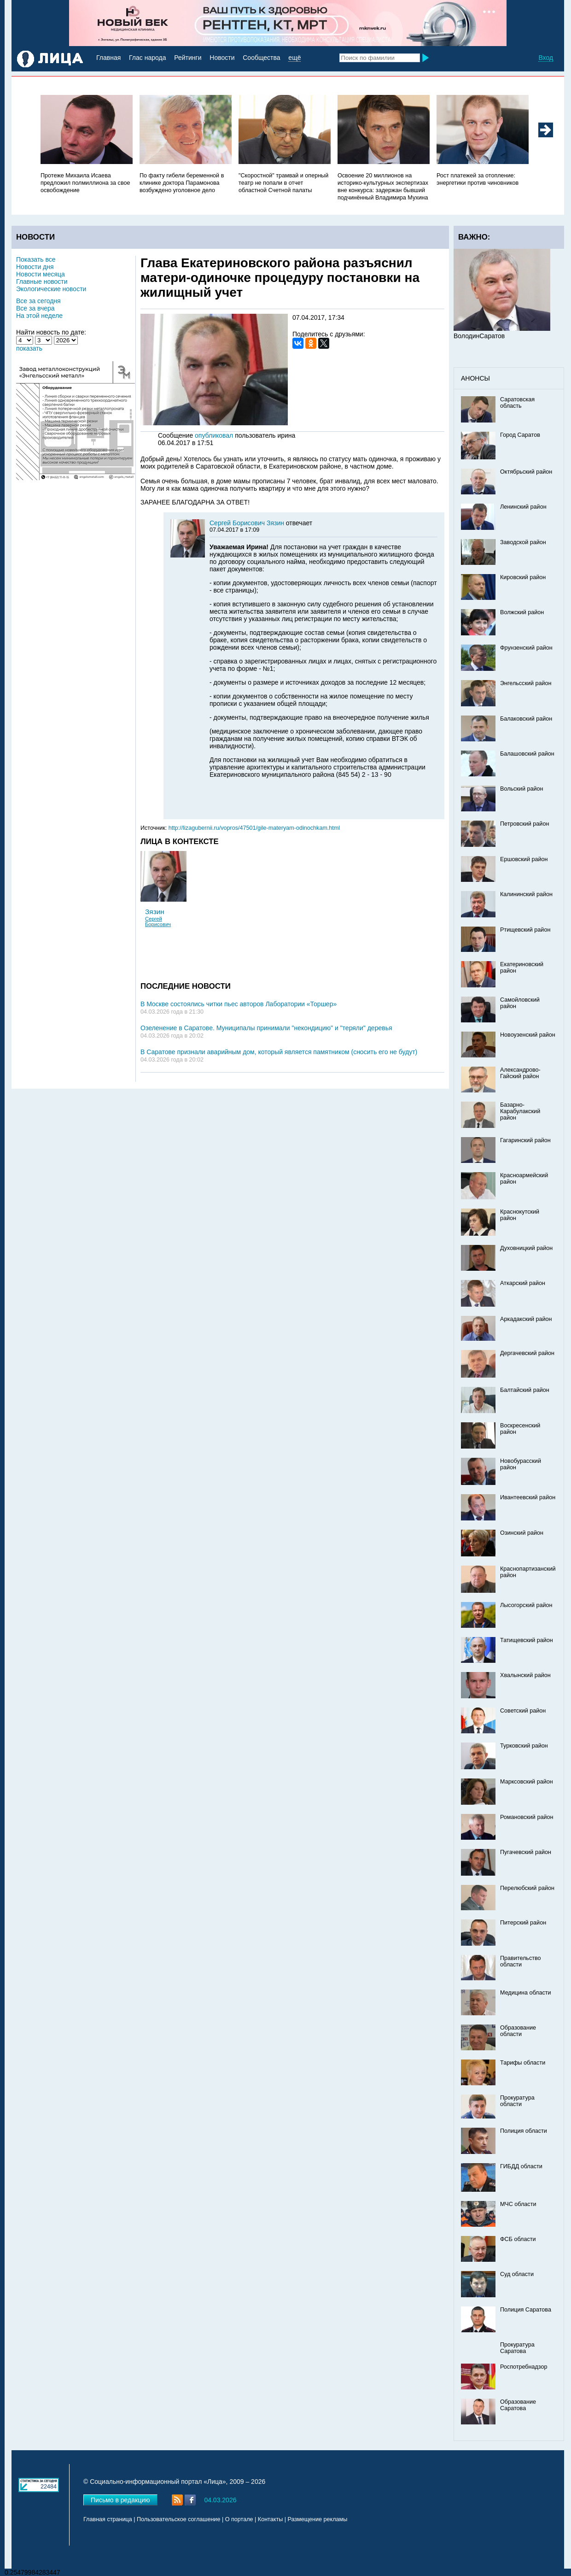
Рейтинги (187, 57)
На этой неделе (39, 315)
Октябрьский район (526, 472)
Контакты (270, 2519)
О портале (239, 2519)
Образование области (518, 2030)
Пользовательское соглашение (178, 2519)
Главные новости (41, 281)
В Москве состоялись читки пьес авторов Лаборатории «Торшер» (238, 1004)
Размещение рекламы (318, 2519)
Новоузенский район (527, 1035)
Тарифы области (522, 2063)
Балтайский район (524, 1390)
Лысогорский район (526, 1605)
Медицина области (525, 1992)
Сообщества (261, 57)
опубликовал (214, 435)
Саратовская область (517, 402)
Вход (545, 57)
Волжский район (522, 612)
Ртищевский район (525, 930)
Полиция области (523, 2131)
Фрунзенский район (526, 648)
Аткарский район (522, 1283)
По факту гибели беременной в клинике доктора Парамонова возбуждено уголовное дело (182, 183)
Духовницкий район (526, 1248)
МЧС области (518, 2204)
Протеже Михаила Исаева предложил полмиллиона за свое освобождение (85, 183)
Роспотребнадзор (524, 2367)
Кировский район (523, 577)
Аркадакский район (526, 1319)
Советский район (523, 1711)
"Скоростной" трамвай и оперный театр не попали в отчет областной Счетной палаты (283, 183)
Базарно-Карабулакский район (520, 1111)
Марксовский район (526, 1781)
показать (29, 348)
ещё (294, 57)
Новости (222, 57)
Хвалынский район (525, 1675)
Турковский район (524, 1746)
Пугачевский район (525, 1852)
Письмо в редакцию (120, 2500)
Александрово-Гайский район (520, 1073)
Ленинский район (523, 507)
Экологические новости (51, 289)
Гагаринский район (525, 1140)
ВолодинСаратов (479, 336)
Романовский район (526, 1817)
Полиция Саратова (525, 2309)
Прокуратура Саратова (517, 2347)
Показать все (35, 259)
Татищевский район (526, 1640)
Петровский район (524, 824)
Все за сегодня (38, 301)
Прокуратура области (517, 2101)
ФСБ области (518, 2239)
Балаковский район (526, 719)
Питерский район (523, 1922)
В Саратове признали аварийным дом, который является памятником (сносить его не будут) (278, 1052)
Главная (108, 57)
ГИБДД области (521, 2166)
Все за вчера (35, 308)
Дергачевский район (527, 1353)
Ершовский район (524, 859)
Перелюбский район (527, 1888)
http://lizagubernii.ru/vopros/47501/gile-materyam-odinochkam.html (254, 828)
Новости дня (35, 266)
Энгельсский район (526, 683)
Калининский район (526, 894)
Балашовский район (527, 754)
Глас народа (147, 57)
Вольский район (521, 789)
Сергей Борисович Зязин (248, 523)
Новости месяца (40, 274)
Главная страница (107, 2519)
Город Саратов (520, 435)
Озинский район (521, 1533)
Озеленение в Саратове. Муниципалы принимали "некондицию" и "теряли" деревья (266, 1028)
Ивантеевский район (527, 1497)
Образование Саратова (518, 2405)
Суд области (517, 2274)
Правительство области (520, 1961)
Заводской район (523, 542)
